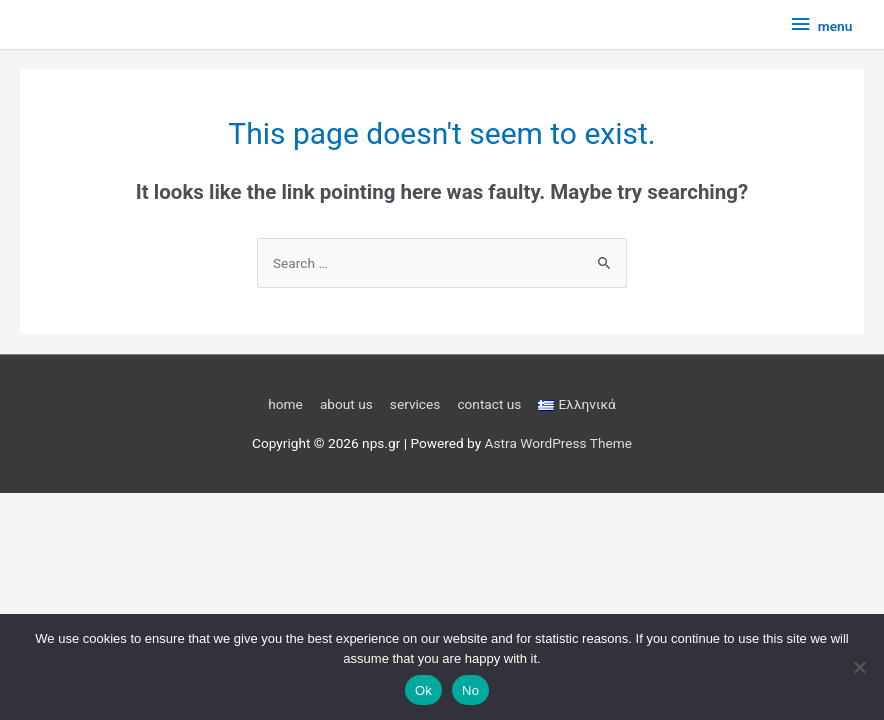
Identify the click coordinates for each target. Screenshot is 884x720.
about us (346, 404)
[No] (859, 667)
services (415, 404)
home (285, 404)
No (470, 690)
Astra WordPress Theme (558, 443)
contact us (489, 404)
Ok (423, 690)
